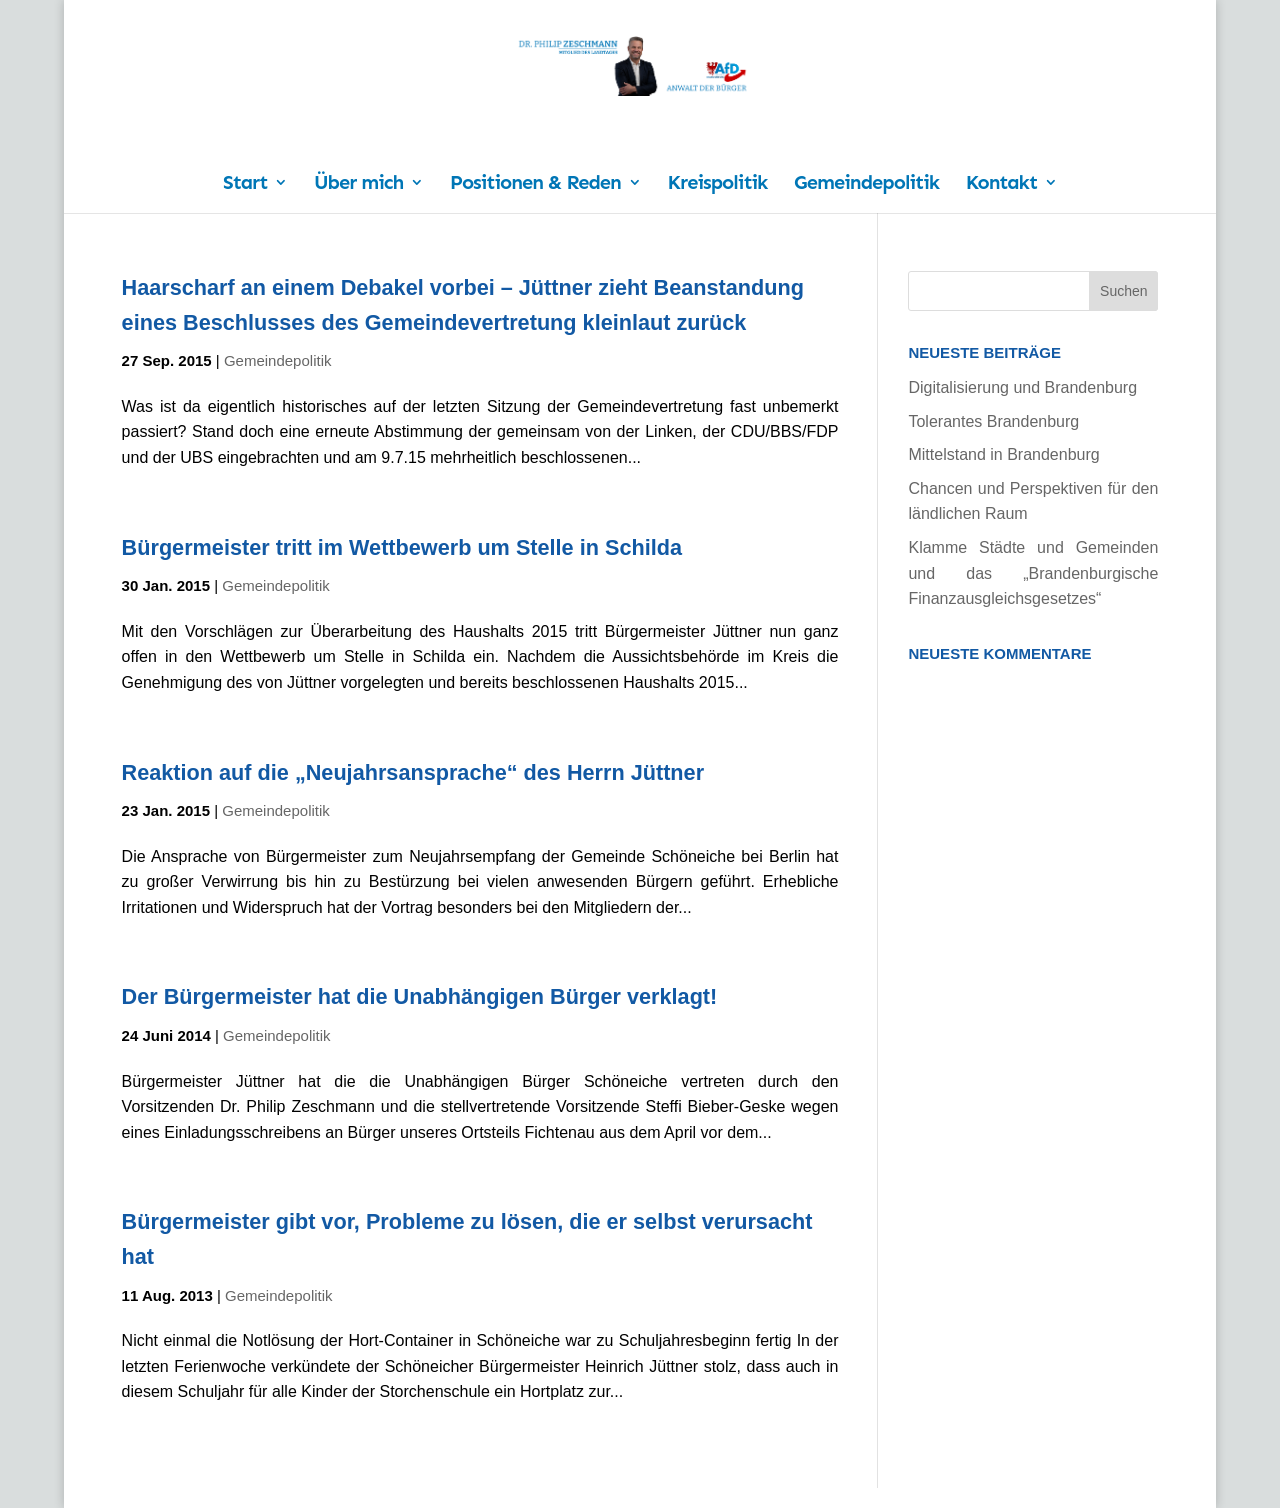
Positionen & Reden (535, 184)
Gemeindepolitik (866, 184)
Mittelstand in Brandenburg (1003, 454)
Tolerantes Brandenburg (993, 421)
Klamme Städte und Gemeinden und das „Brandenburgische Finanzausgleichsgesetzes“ (1033, 573)
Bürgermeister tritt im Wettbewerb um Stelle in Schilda (402, 547)
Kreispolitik (718, 184)
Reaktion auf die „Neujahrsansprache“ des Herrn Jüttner (413, 772)
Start (245, 184)
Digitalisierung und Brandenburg (1022, 387)
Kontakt (1001, 184)
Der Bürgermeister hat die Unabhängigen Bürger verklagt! (420, 996)
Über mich (358, 184)
